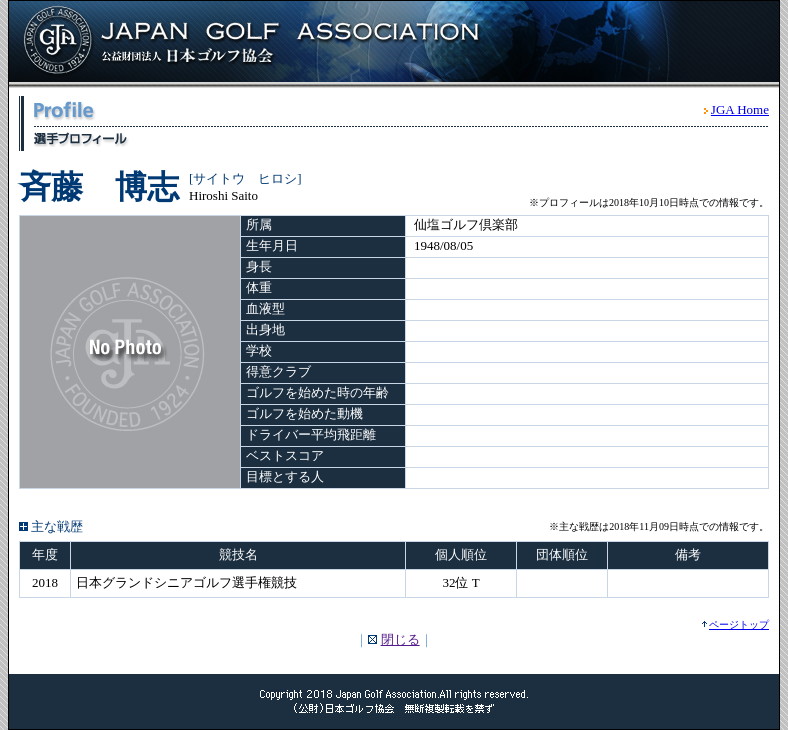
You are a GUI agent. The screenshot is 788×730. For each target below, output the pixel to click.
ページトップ (739, 624)
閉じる (400, 639)
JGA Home (740, 109)
